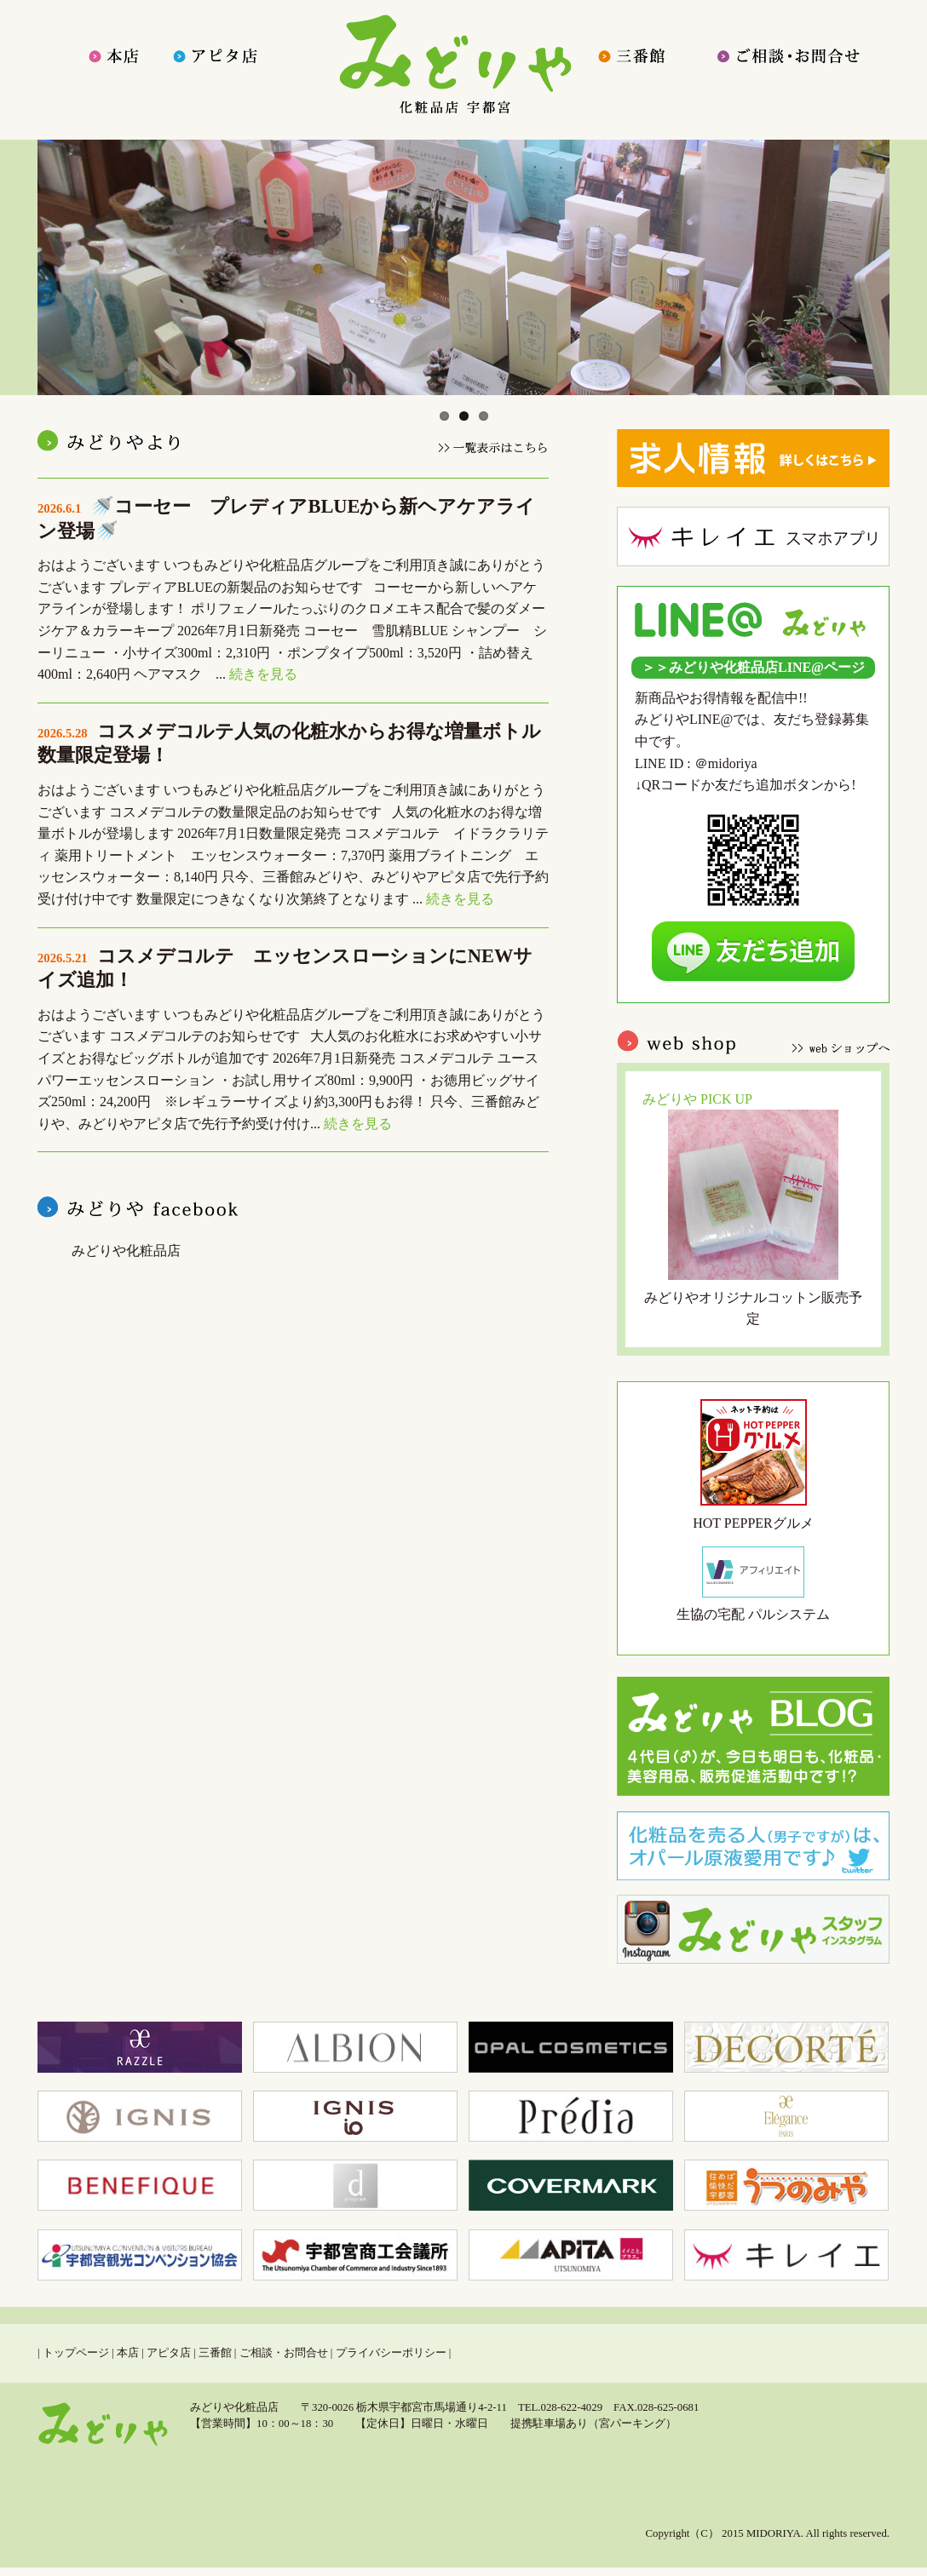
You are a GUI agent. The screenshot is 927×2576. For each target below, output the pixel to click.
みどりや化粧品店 (126, 1250)
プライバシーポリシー (391, 2353)
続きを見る (263, 674)
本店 (128, 2353)
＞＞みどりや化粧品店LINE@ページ (753, 667)
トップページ (76, 2353)
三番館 (215, 2353)
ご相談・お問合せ (283, 2353)
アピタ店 (169, 2353)
